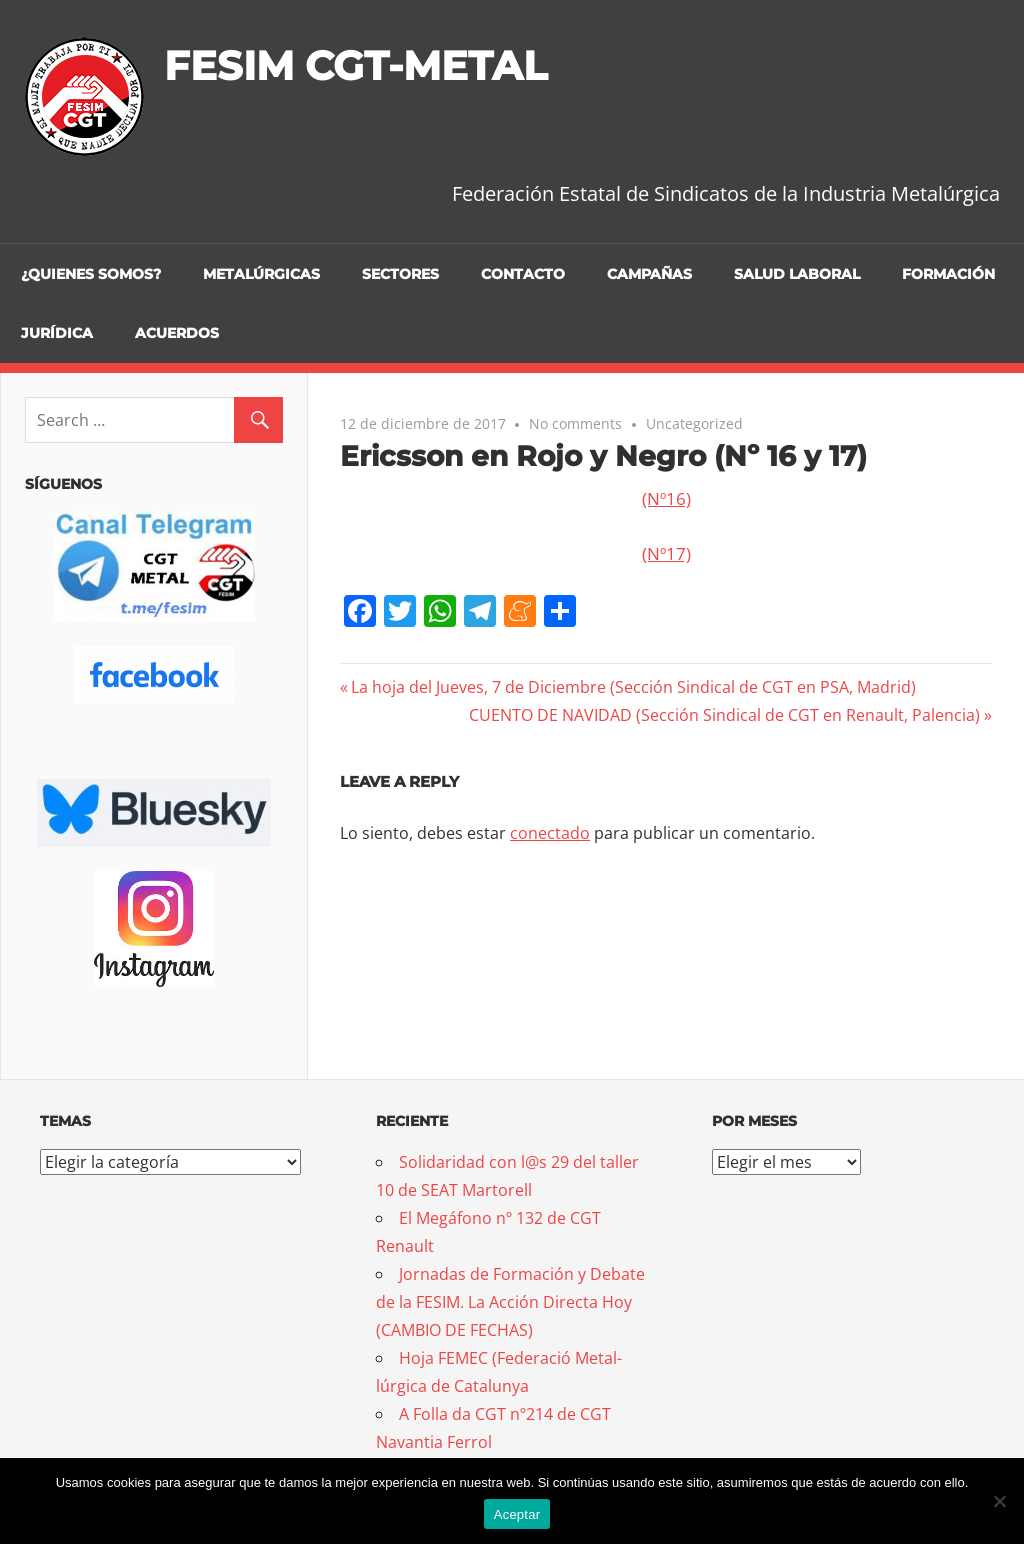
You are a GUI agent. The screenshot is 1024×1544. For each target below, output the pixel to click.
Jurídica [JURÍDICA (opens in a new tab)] (57, 333)
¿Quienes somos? (91, 274)
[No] (999, 1501)
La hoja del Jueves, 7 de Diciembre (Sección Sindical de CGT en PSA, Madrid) (633, 687)
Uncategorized (694, 423)
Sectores (400, 274)
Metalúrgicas (261, 274)
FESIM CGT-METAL (355, 65)
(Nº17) (666, 553)
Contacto (523, 274)
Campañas (649, 274)
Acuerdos (177, 333)
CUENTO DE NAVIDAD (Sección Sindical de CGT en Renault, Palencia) (724, 715)
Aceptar (517, 1514)
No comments (575, 423)
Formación (948, 274)
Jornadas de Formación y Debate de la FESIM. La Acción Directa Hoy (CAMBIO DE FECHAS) (510, 1302)
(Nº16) (666, 498)
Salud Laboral (797, 274)
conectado (550, 833)
